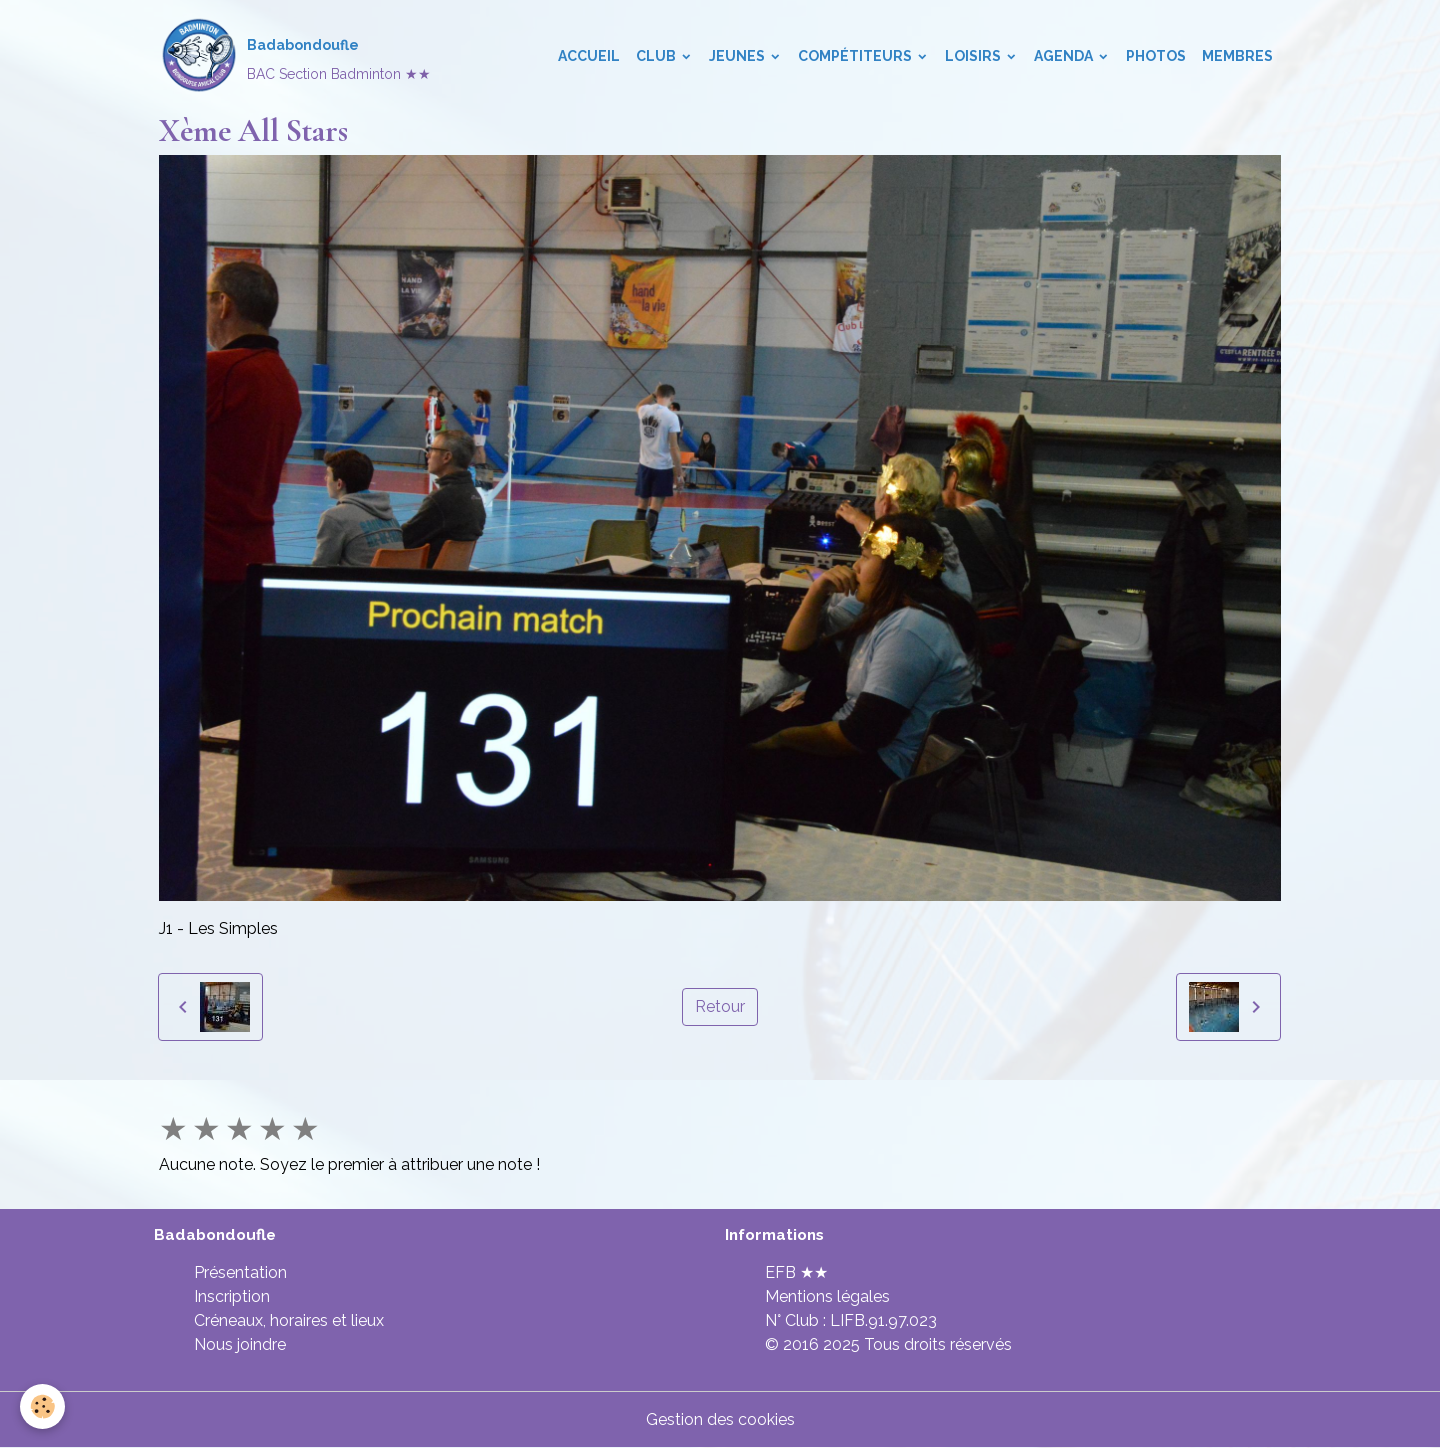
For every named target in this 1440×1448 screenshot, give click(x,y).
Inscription (232, 1296)
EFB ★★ (796, 1272)
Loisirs (974, 56)
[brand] (295, 56)
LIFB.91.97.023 (883, 1320)
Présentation (240, 1272)
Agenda (1065, 56)
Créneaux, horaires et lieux (289, 1320)
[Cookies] (42, 1406)
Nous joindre (240, 1344)
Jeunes (738, 56)
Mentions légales (827, 1296)
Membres (1237, 56)
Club (657, 56)
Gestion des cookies (720, 1419)
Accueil (589, 56)
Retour (720, 1006)
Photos (1156, 56)
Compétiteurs (856, 56)
